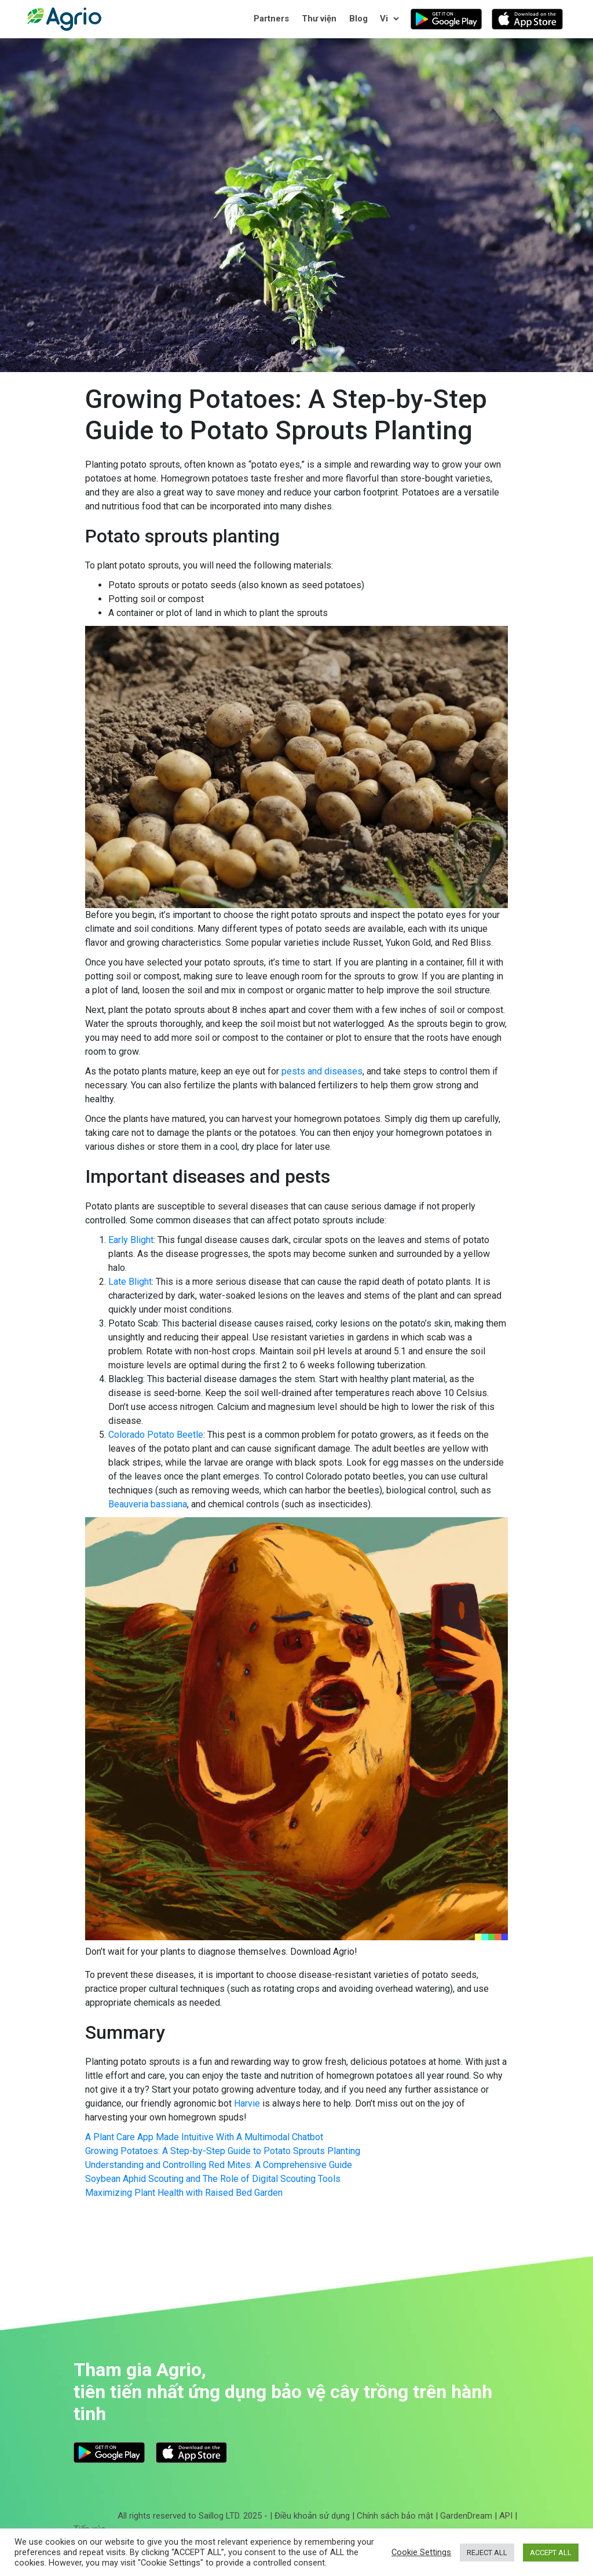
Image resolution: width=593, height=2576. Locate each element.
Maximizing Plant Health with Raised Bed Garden (184, 2192)
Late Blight (130, 1281)
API (506, 2516)
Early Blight (130, 1239)
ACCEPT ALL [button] (551, 2552)
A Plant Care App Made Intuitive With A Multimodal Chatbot (204, 2137)
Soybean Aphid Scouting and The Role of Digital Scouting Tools (213, 2178)
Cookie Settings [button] (421, 2552)
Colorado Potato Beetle (155, 1434)
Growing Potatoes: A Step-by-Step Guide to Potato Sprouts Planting (222, 2150)
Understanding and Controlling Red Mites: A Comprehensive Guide (218, 2164)
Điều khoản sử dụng (312, 2516)
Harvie (247, 2103)
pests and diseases (322, 1071)
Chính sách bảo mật (395, 2516)
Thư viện (319, 18)
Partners (271, 18)
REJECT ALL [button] (487, 2552)
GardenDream (466, 2516)
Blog (358, 18)
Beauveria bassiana (147, 1504)
